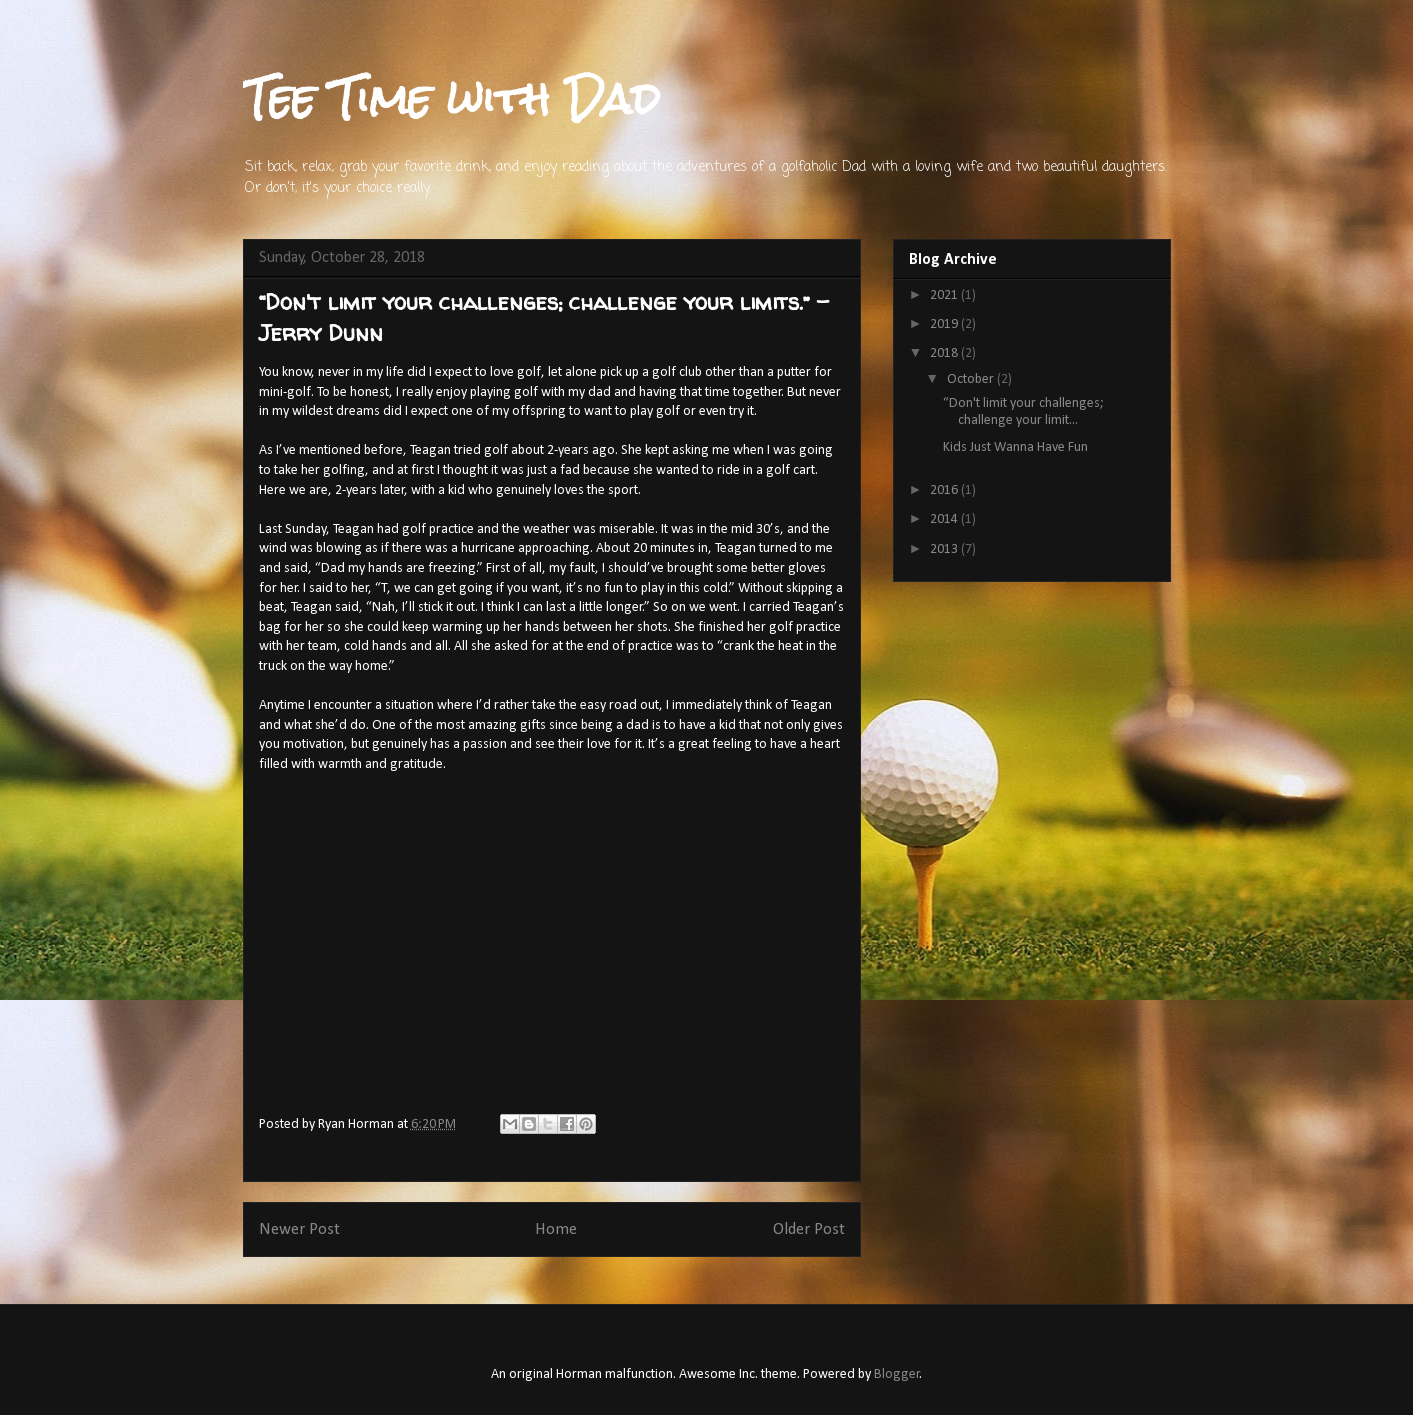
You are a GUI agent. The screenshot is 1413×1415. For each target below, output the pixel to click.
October (972, 379)
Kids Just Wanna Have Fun (1015, 447)
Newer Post (299, 1229)
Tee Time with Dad (451, 99)
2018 (945, 353)
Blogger (897, 1374)
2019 (945, 324)
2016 (945, 490)
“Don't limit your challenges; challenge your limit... (1023, 412)
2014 (945, 519)
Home (556, 1229)
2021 (945, 295)
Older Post (809, 1229)
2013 (945, 549)
